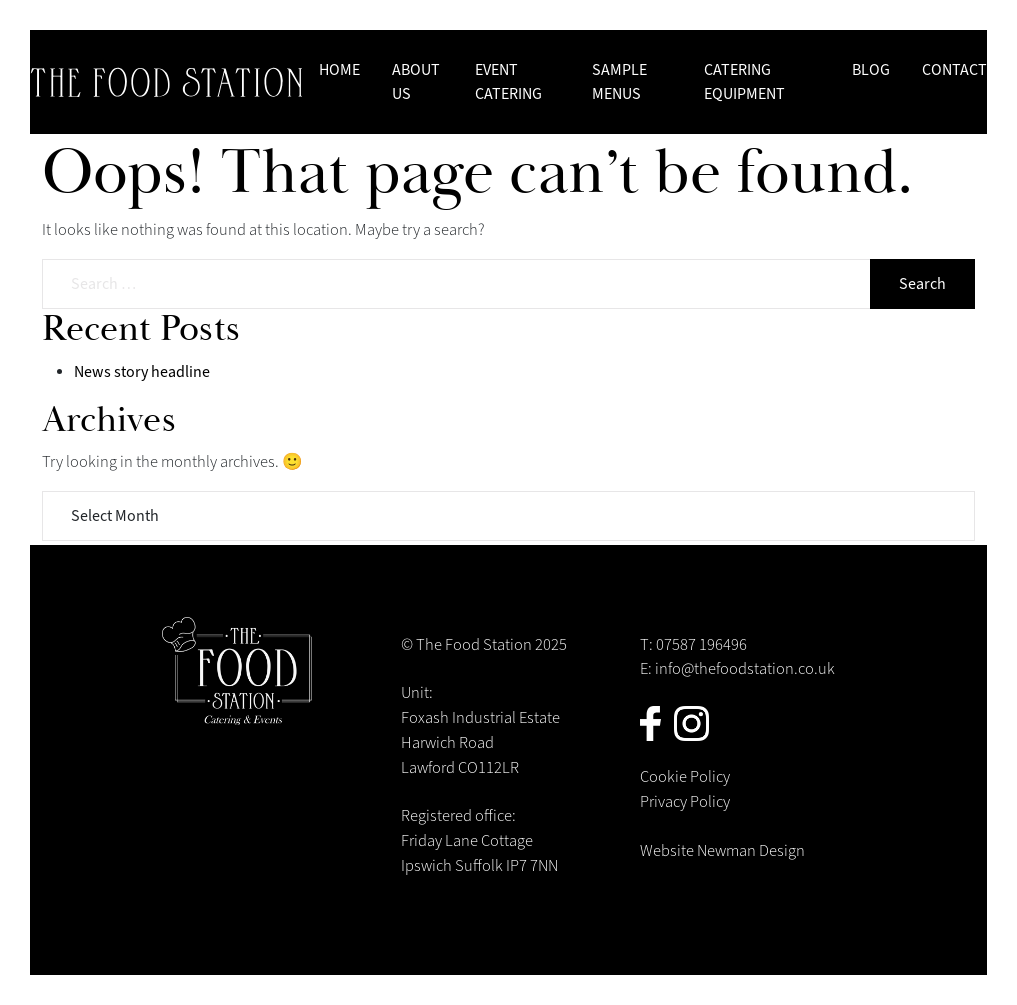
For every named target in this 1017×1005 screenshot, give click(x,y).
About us (416, 82)
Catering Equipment (744, 82)
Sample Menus (619, 82)
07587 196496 (701, 645)
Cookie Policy (685, 777)
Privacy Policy (685, 802)
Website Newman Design (722, 851)
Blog (871, 70)
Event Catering (508, 82)
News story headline (142, 372)
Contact (954, 70)
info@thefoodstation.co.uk (745, 669)
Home (339, 70)
